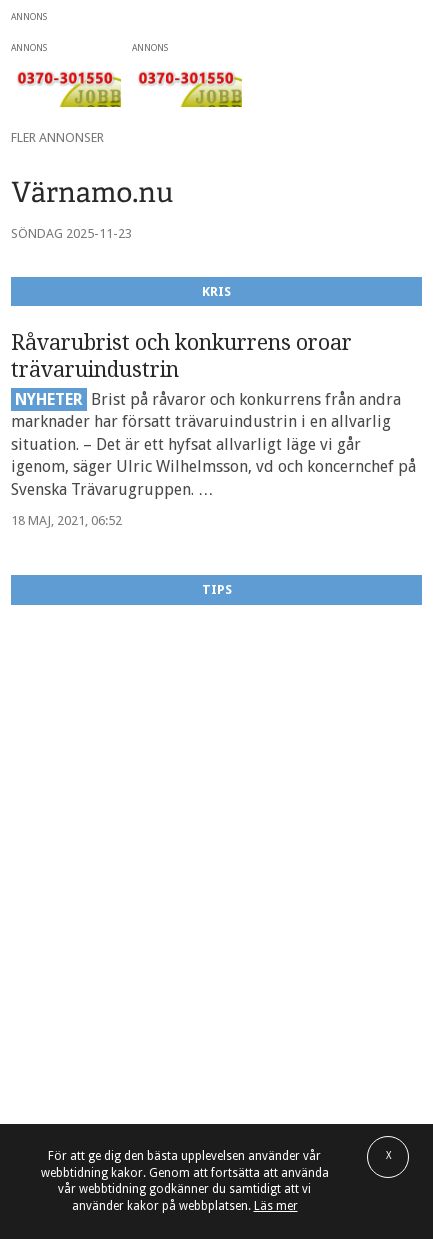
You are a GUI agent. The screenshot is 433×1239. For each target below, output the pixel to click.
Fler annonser (57, 137)
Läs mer (276, 1206)
